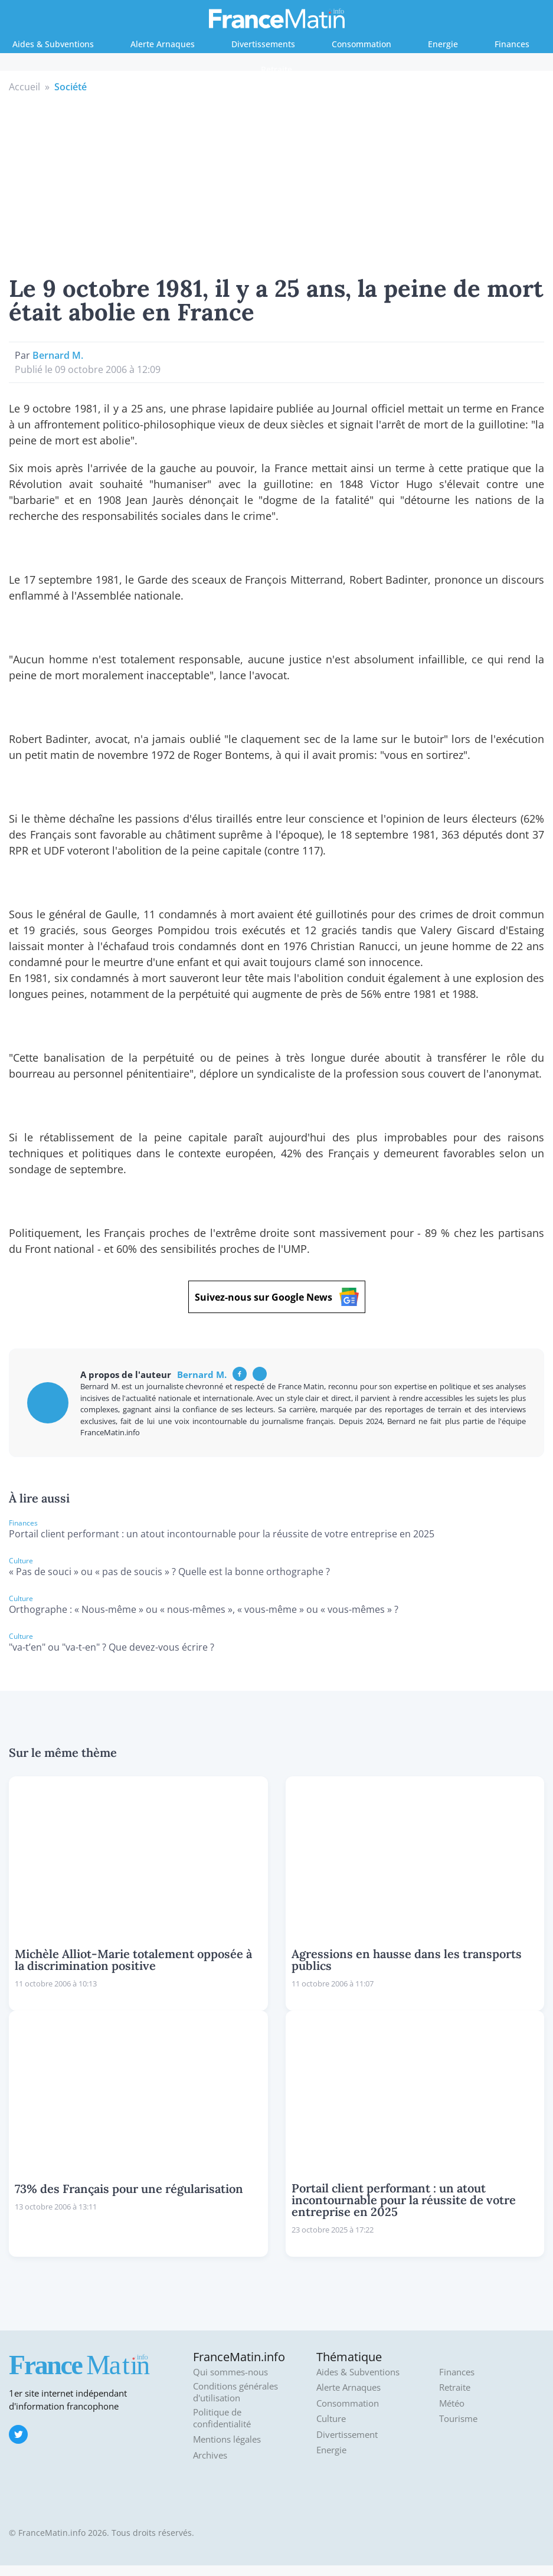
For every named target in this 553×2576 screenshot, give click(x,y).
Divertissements (263, 44)
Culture (331, 2418)
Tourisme (458, 2418)
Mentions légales (227, 2439)
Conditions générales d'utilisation (235, 2392)
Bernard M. (57, 355)
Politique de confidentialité (222, 2418)
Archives (210, 2455)
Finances (512, 44)
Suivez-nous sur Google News (277, 1297)
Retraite (276, 69)
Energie (443, 44)
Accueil (24, 86)
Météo (451, 2403)
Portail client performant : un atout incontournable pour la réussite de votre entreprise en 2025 (221, 1533)
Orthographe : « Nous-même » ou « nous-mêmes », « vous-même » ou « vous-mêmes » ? (203, 1609)
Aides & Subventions (53, 44)
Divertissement (347, 2434)
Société (70, 86)
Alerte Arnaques (162, 44)
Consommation (361, 44)
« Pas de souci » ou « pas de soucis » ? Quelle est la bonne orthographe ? (169, 1571)
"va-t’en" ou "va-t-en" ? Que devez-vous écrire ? (111, 1647)
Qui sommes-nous (230, 2372)
